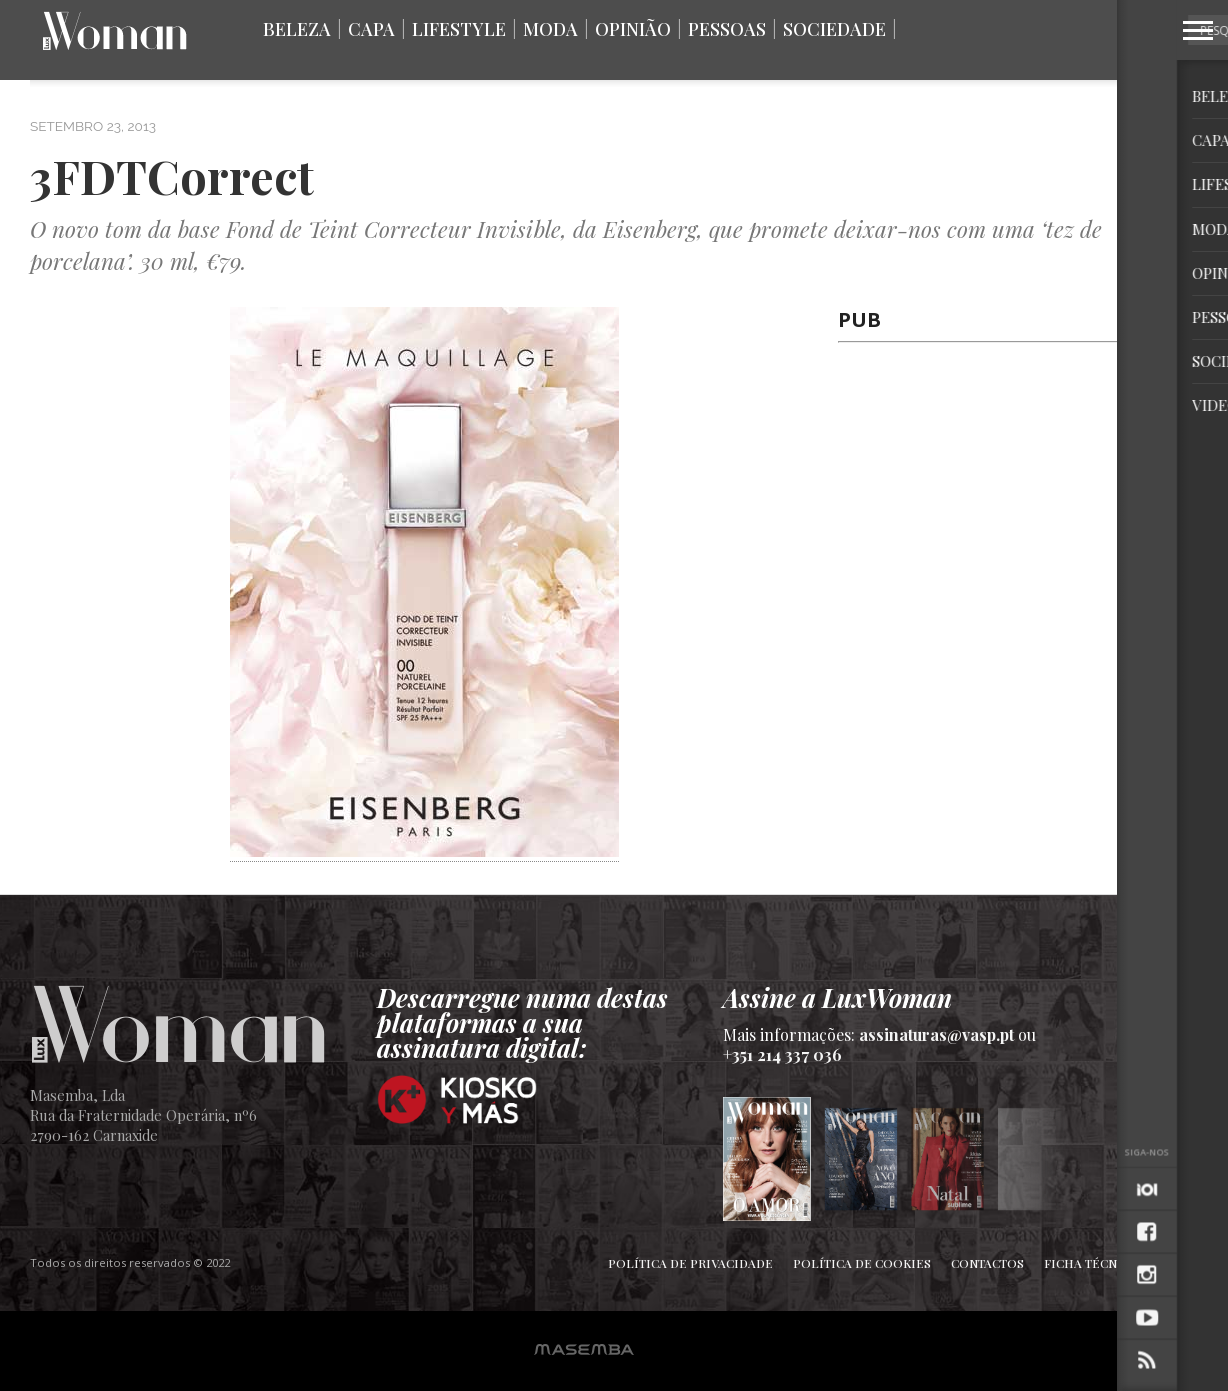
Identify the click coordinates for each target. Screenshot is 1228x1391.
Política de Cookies (862, 1263)
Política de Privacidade (690, 1263)
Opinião (633, 29)
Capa (371, 29)
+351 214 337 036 (782, 1054)
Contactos (987, 1263)
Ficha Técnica (1091, 1263)
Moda (550, 29)
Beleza (297, 29)
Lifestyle (459, 29)
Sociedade (834, 29)
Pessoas (727, 29)
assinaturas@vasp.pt (936, 1034)
